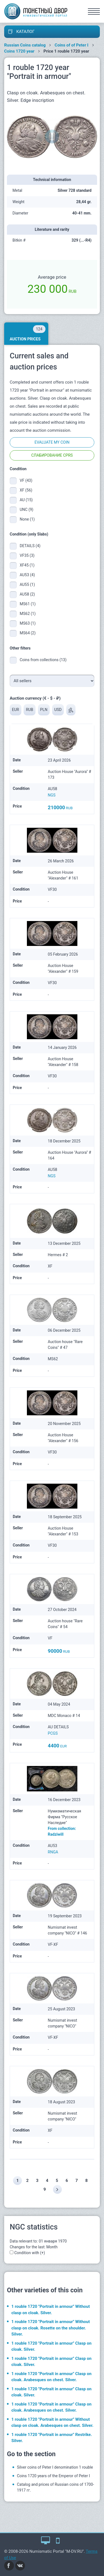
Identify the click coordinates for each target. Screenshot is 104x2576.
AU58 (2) (27, 594)
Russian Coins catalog (25, 45)
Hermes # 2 (58, 1255)
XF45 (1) (27, 565)
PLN (43, 709)
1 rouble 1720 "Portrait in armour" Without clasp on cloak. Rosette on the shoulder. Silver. (50, 2328)
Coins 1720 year (19, 51)
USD (58, 709)
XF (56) (26, 490)
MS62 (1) (27, 613)
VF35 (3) (27, 555)
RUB (29, 709)
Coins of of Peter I (71, 45)
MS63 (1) (27, 623)
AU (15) (26, 500)
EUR (15, 709)
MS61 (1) (27, 604)
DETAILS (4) (30, 546)
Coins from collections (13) (43, 660)
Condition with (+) (29, 2253)
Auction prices (27, 333)
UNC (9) (26, 509)
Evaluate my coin (51, 442)
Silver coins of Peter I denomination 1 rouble (55, 2467)
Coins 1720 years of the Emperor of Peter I (53, 2476)
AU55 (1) (27, 584)
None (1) (27, 519)
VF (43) (26, 480)
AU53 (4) (27, 575)
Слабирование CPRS (52, 455)
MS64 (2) (27, 633)
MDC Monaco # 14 (64, 1715)
